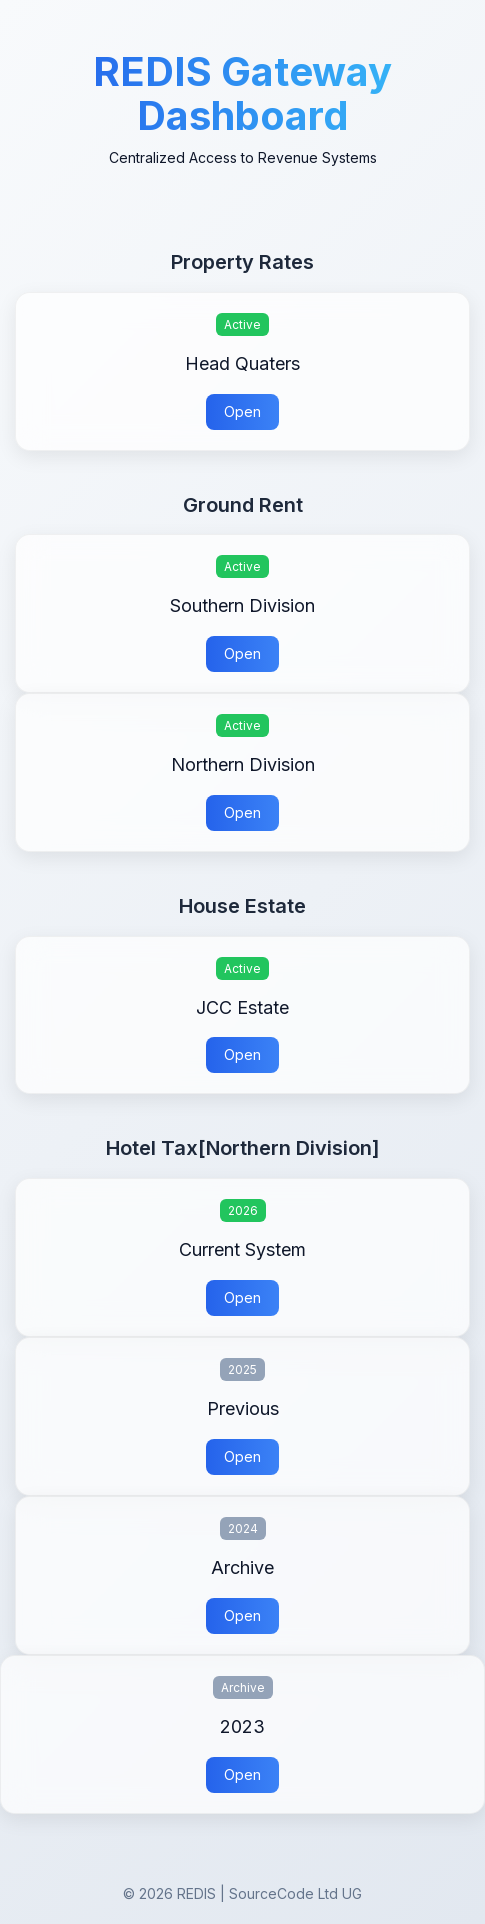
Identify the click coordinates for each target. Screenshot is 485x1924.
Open (242, 411)
